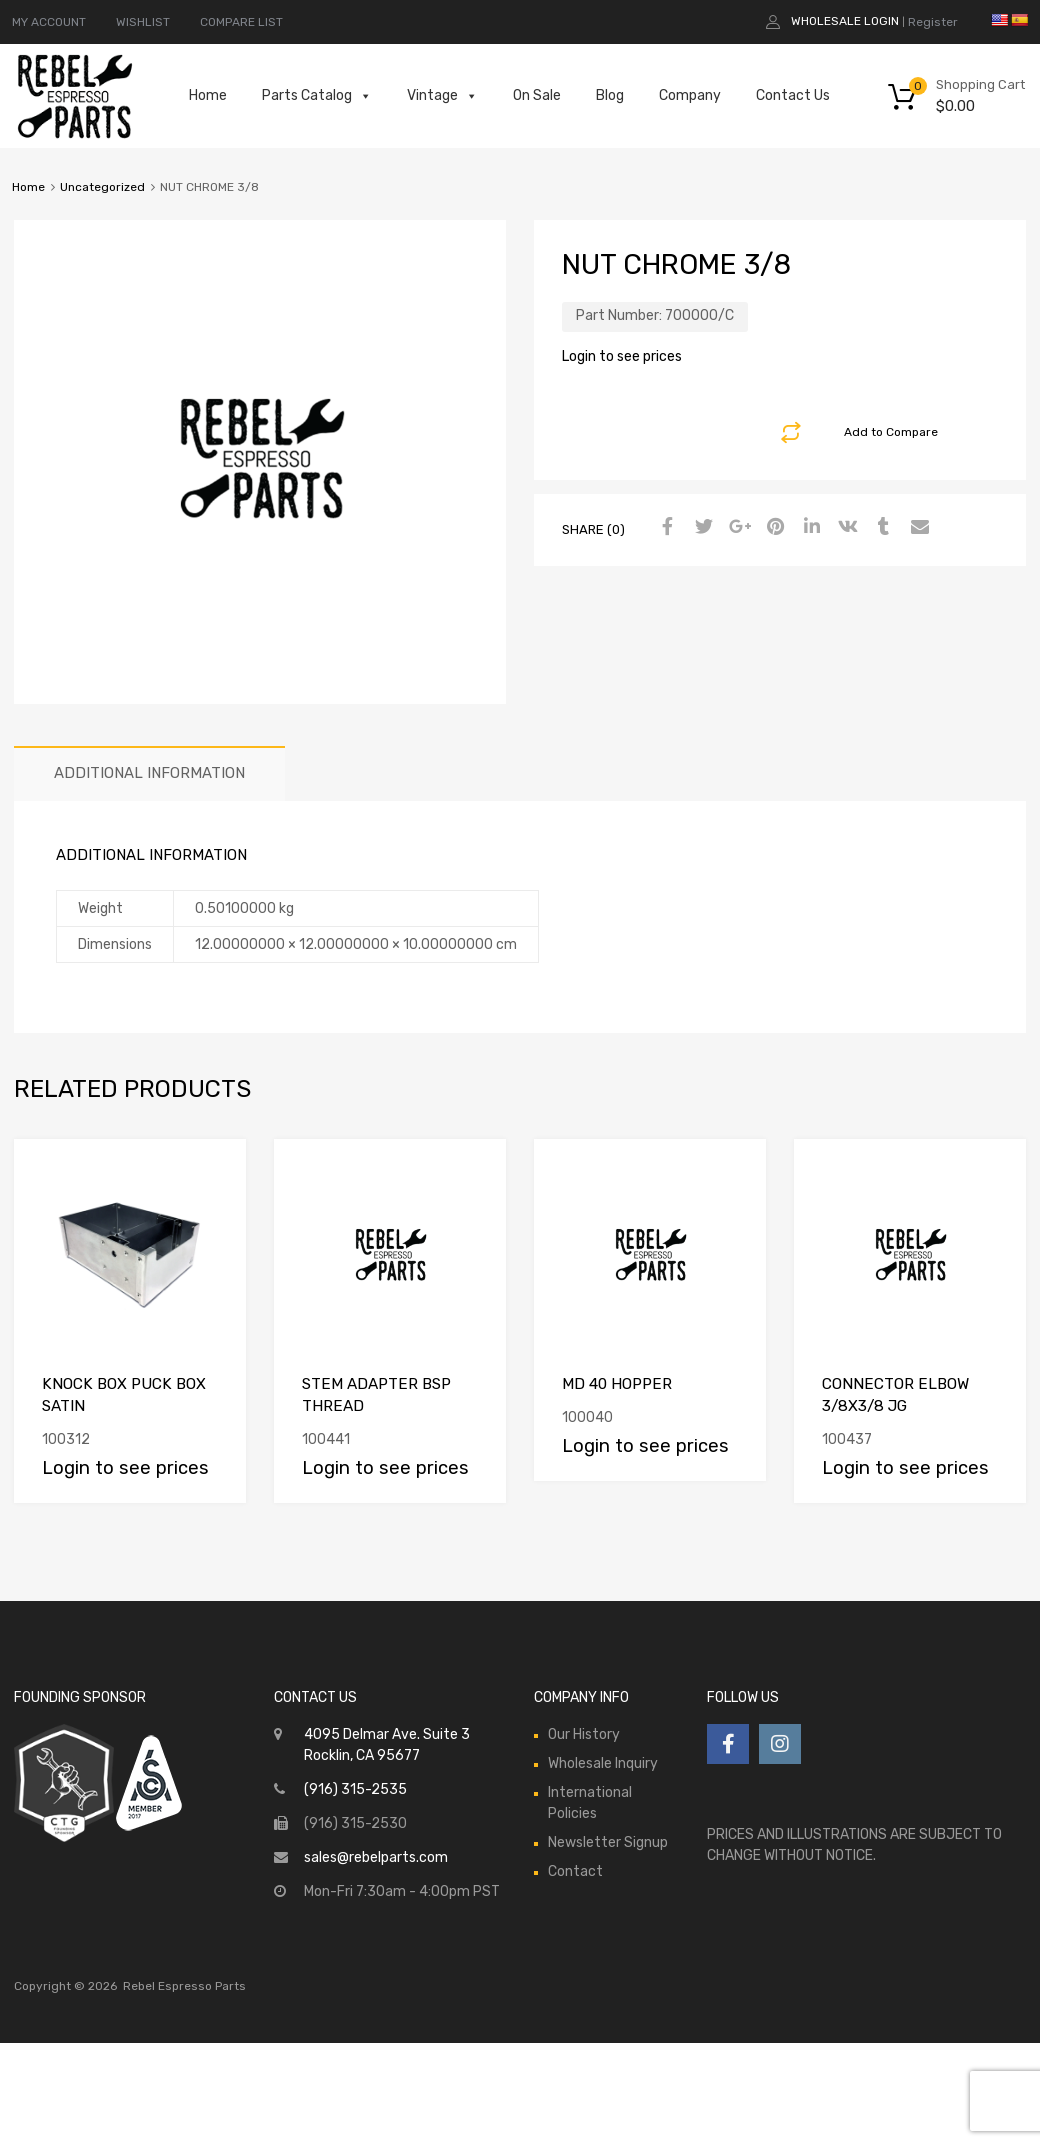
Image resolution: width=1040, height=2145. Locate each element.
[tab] (149, 773)
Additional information (149, 773)
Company (690, 95)
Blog (610, 95)
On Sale (537, 95)
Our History (584, 1734)
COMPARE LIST (241, 22)
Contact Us (793, 95)
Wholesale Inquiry (603, 1763)
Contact (575, 1871)
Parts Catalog (317, 96)
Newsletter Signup (608, 1842)
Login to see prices (622, 356)
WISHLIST (143, 22)
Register (933, 22)
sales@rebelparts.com (376, 1857)
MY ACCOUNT (49, 22)
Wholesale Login (845, 21)
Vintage (442, 96)
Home (208, 95)
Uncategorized (102, 187)
